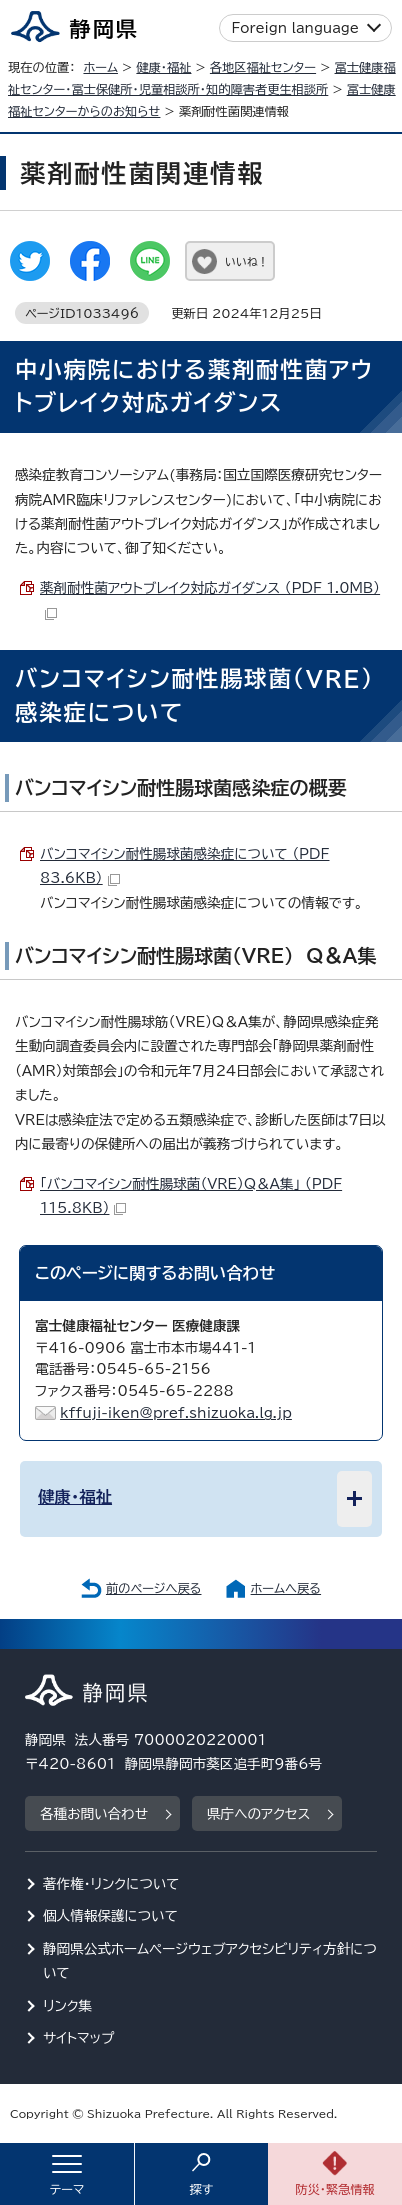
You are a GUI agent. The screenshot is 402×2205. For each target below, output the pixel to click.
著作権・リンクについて (111, 1884)
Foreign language (295, 28)
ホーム (100, 67)
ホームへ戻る (286, 1588)
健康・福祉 (163, 67)
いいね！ (246, 261)
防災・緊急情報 (335, 2189)
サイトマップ (79, 2038)
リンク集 (67, 2006)
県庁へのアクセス (258, 1814)
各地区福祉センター (263, 67)
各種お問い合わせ (94, 1814)
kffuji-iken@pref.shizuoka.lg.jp (176, 1413)
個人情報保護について (110, 1916)
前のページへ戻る (154, 1588)
